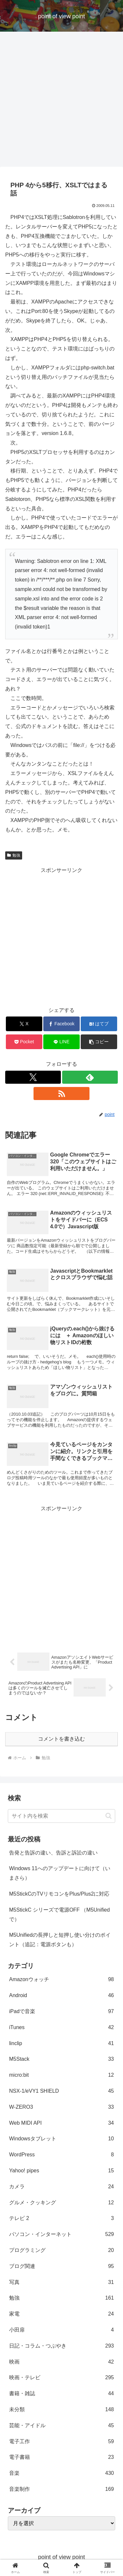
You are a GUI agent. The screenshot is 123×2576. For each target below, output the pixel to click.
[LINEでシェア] (61, 1041)
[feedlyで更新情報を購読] (90, 1077)
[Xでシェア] (24, 1023)
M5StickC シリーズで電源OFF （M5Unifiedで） (59, 1914)
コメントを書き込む (61, 1739)
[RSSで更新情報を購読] (61, 1093)
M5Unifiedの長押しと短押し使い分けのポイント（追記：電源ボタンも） (60, 1939)
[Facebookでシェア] (61, 1023)
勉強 (13, 855)
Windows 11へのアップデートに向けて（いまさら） (59, 1873)
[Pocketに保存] (24, 1041)
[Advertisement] (61, 101)
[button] (99, 1041)
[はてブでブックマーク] (99, 1023)
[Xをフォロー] (33, 1077)
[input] (61, 1816)
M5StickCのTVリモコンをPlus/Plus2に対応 (59, 1894)
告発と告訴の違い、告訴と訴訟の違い (53, 1852)
